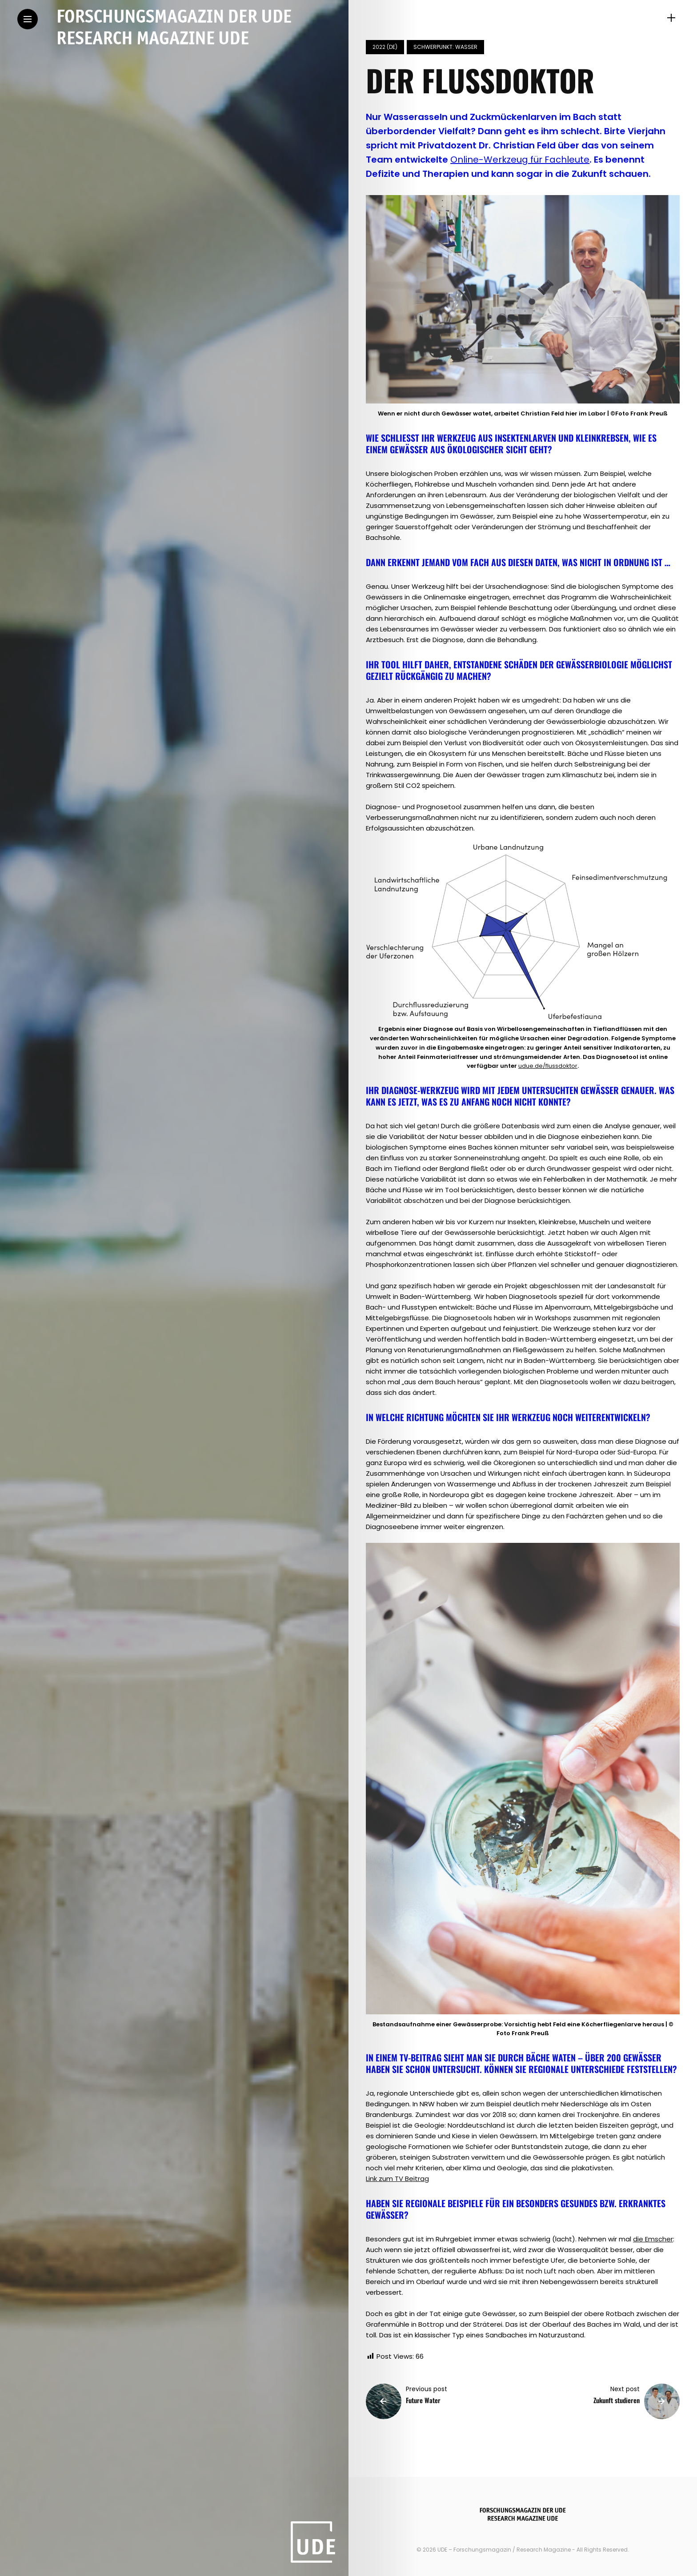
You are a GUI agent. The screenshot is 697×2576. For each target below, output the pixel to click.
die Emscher (653, 2239)
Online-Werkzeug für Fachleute (519, 159)
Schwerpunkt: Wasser (445, 47)
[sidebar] (671, 18)
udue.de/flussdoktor (547, 1066)
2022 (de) (385, 47)
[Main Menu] (28, 19)
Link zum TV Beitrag (397, 2178)
